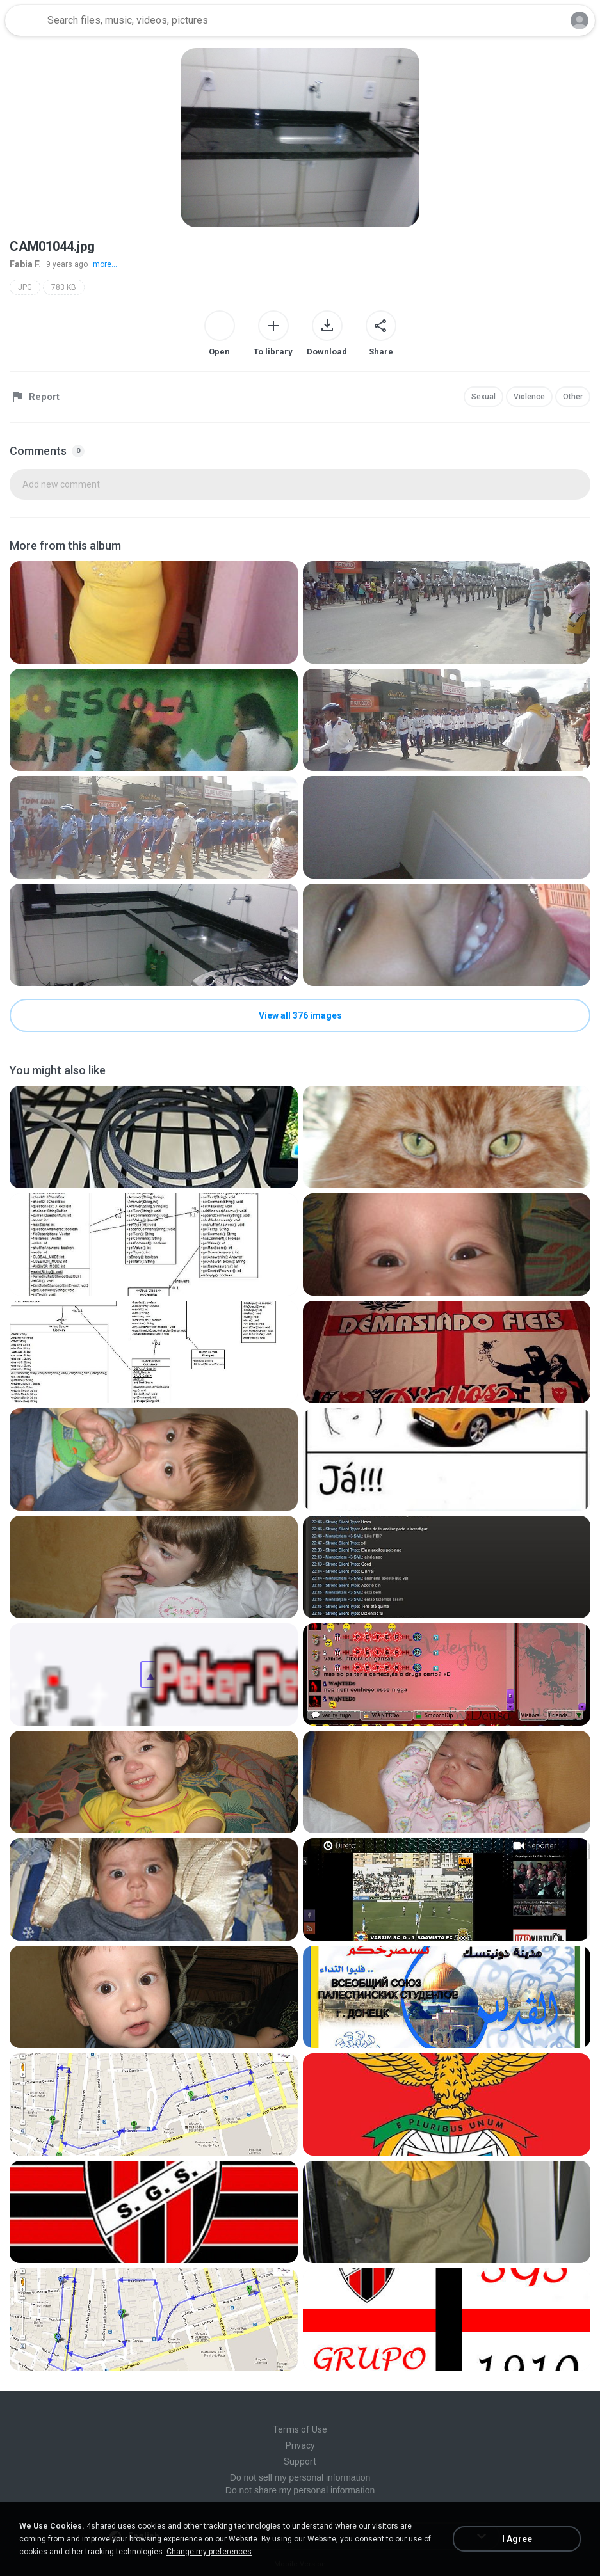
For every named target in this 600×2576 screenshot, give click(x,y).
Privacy (300, 2445)
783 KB (63, 287)
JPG (25, 287)
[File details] (154, 612)
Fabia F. (25, 264)
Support (300, 2461)
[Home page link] (24, 20)
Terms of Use (300, 2429)
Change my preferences (209, 2551)
